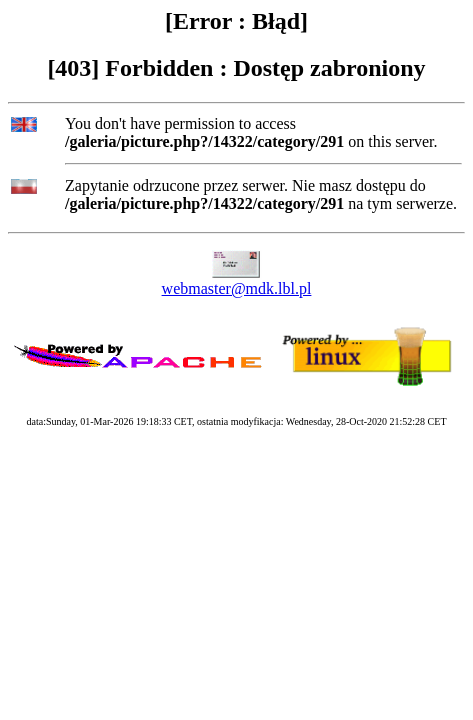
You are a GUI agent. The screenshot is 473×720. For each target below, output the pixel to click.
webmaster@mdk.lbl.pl (237, 288)
